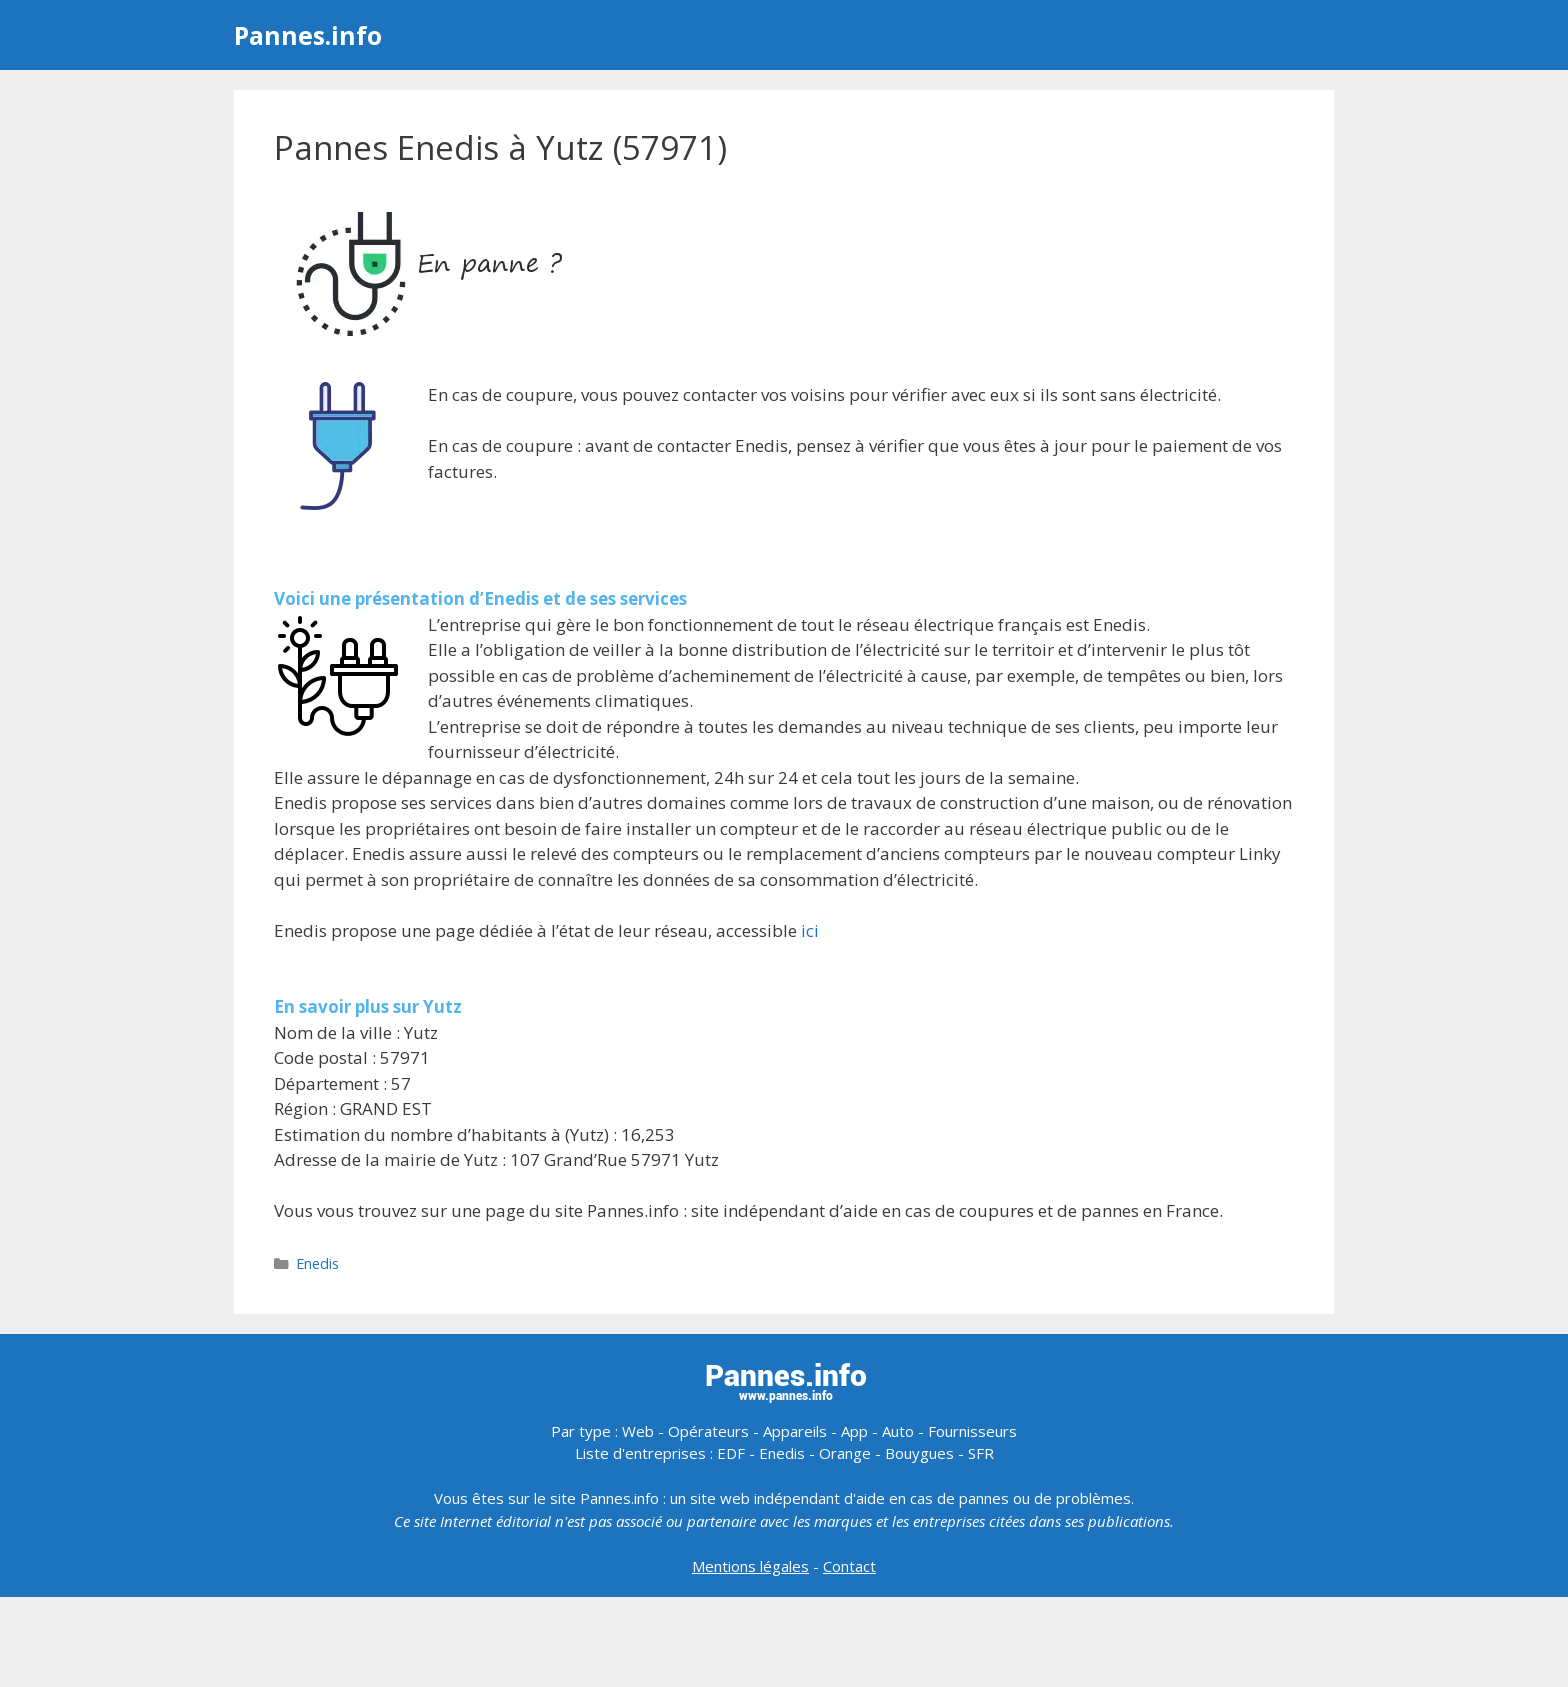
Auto (898, 1431)
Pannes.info (308, 35)
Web (638, 1431)
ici (810, 930)
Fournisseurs (972, 1431)
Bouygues (919, 1453)
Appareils (795, 1431)
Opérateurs (708, 1431)
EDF (731, 1453)
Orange (845, 1453)
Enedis (317, 1263)
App (854, 1431)
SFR (981, 1453)
